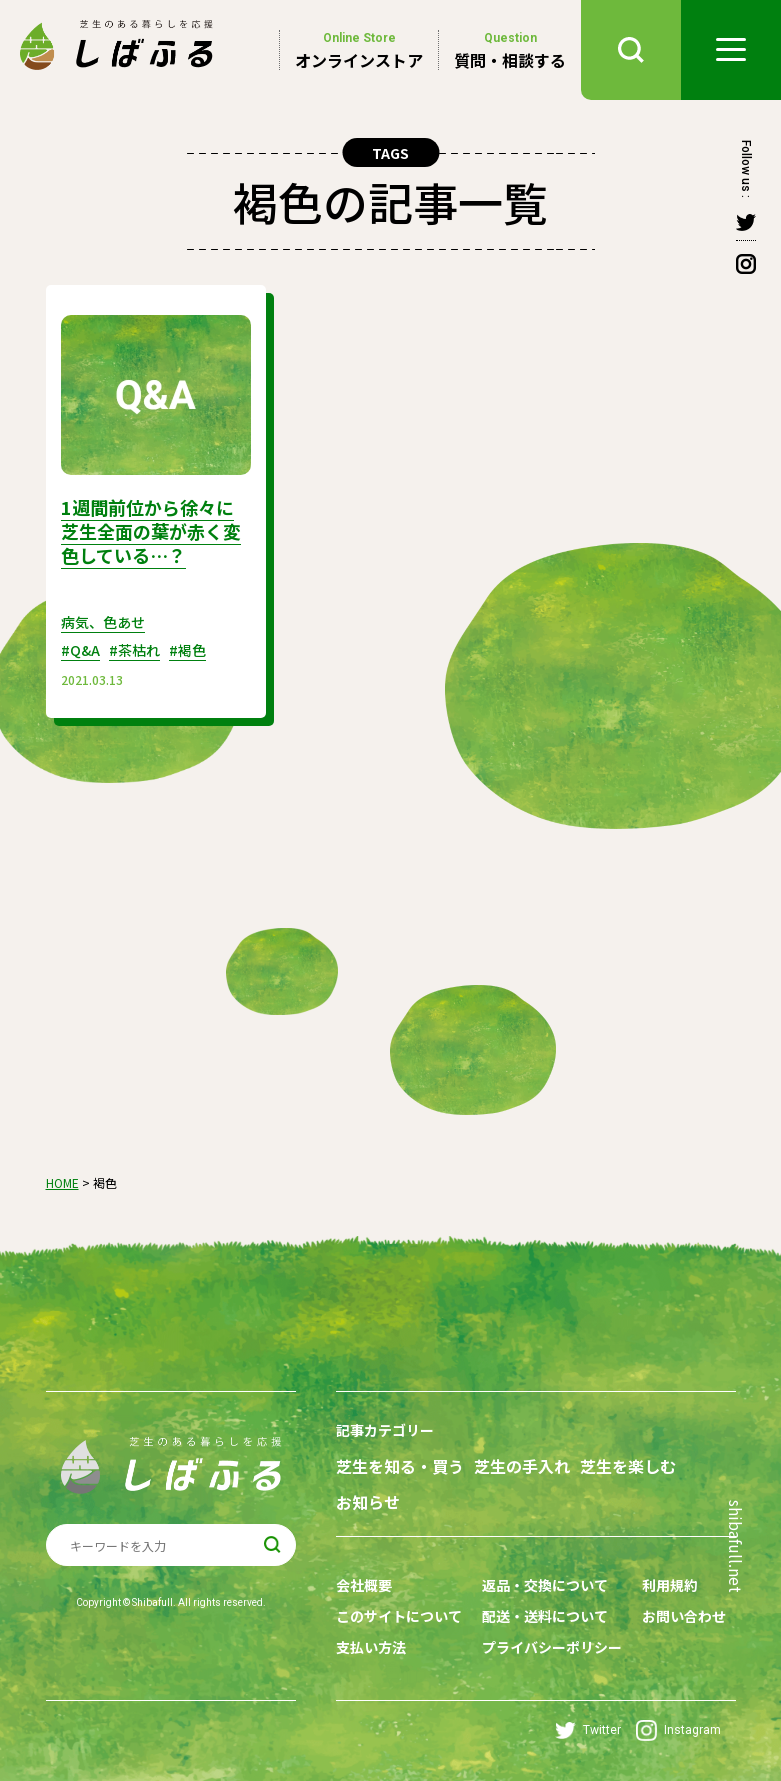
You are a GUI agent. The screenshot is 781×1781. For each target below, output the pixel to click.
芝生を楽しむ (628, 1466)
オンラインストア (359, 50)
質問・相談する (510, 50)
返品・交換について (545, 1585)
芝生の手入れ (522, 1466)
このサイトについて (399, 1616)
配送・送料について (545, 1616)
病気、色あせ (103, 622)
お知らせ (368, 1502)
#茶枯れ (134, 650)
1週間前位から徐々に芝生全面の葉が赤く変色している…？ (151, 531)
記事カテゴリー (385, 1430)
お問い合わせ (684, 1616)
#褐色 (187, 650)
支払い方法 (371, 1647)
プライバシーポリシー (552, 1647)
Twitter (588, 1730)
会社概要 (364, 1585)
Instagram (678, 1730)
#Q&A (80, 650)
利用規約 (670, 1585)
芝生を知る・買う (400, 1466)
